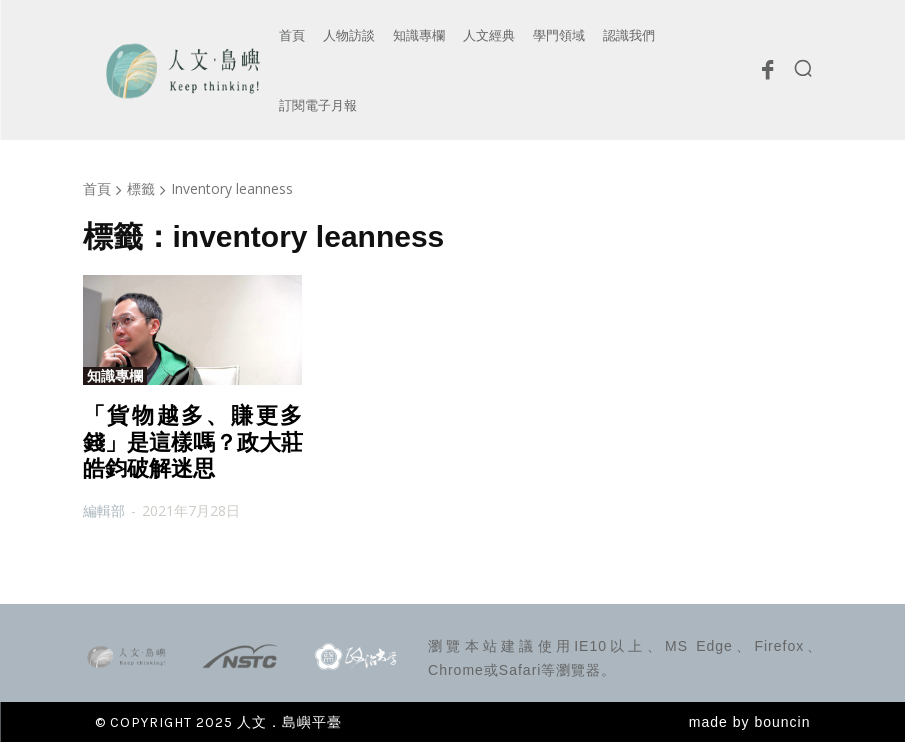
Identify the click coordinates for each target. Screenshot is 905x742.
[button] (803, 68)
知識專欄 (115, 376)
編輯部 (104, 510)
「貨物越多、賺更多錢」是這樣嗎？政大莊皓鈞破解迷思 (193, 442)
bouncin (782, 722)
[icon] (768, 75)
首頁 (97, 188)
